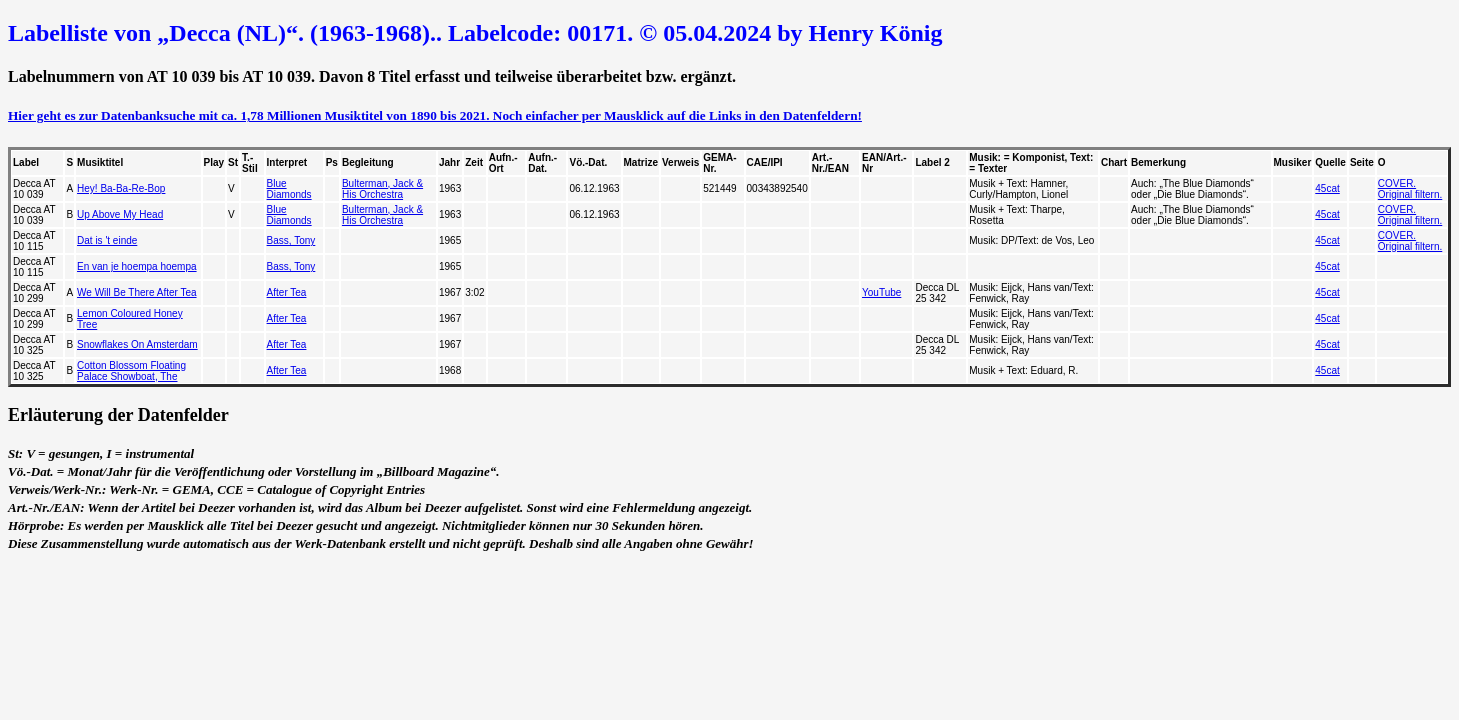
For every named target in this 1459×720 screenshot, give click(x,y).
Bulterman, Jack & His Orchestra (382, 189)
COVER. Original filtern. (1410, 189)
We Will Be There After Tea (137, 292)
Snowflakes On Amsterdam (137, 344)
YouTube (881, 292)
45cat (1327, 188)
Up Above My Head (120, 214)
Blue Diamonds (289, 189)
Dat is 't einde (107, 240)
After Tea (287, 292)
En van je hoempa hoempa (137, 266)
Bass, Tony (291, 240)
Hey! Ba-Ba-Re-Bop (121, 188)
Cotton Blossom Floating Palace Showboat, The (131, 371)
